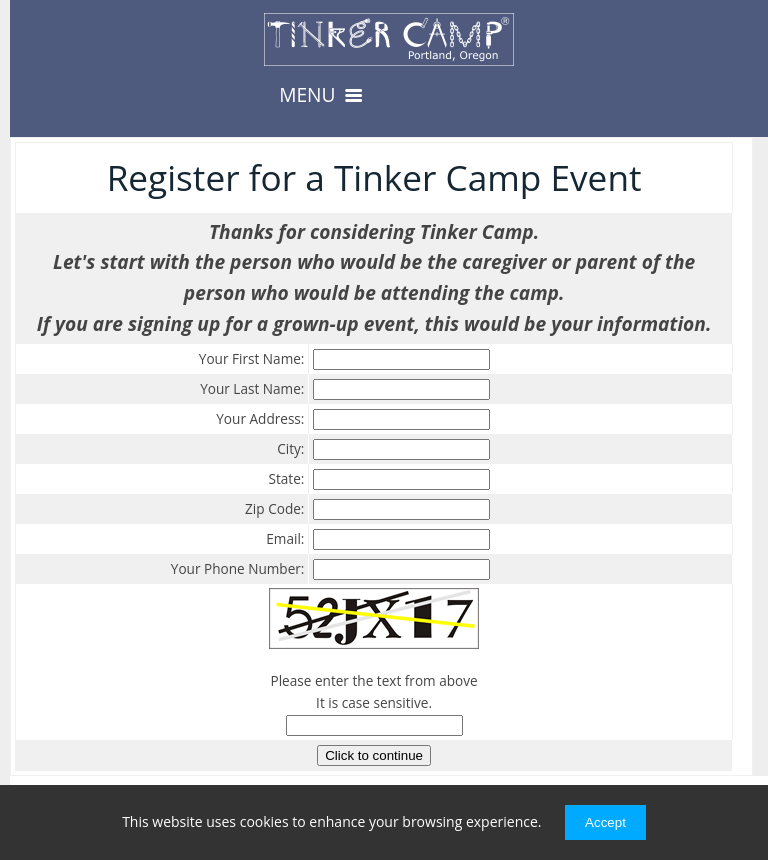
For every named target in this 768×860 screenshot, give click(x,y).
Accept (605, 822)
